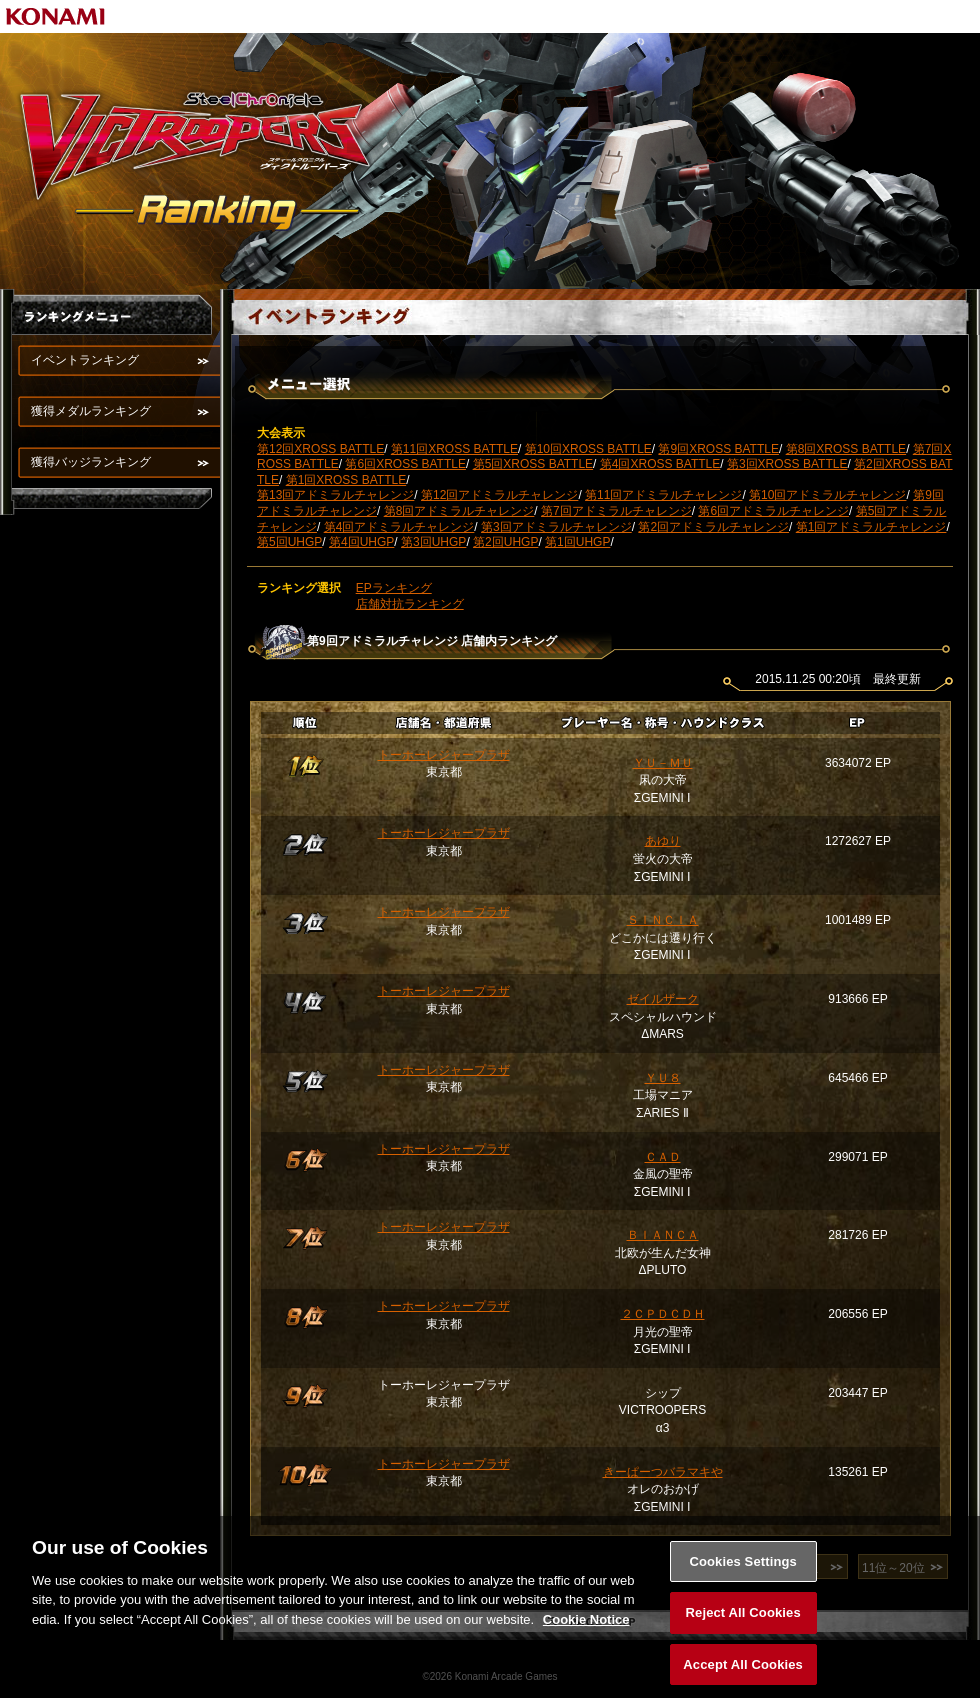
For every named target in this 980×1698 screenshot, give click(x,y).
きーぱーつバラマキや (663, 1472)
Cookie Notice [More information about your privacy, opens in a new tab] (586, 1632)
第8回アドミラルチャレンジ (459, 511)
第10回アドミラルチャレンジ (827, 495)
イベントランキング (85, 360)
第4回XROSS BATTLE (660, 464)
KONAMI (56, 16)
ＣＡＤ (663, 1157)
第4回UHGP (361, 542)
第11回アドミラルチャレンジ (663, 495)
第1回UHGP (577, 542)
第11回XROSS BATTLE (454, 449)
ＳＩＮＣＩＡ (663, 920)
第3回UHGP (433, 542)
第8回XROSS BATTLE (846, 449)
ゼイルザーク (663, 999)
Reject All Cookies (743, 1626)
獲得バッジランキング (91, 462)
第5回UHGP (289, 542)
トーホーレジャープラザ (444, 755)
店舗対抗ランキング (410, 604)
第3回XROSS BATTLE (787, 464)
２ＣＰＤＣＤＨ (663, 1314)
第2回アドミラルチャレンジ (713, 527)
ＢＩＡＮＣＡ (663, 1235)
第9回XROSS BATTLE (718, 449)
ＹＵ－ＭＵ (663, 763)
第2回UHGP (505, 542)
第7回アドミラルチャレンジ (616, 511)
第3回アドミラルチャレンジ (556, 527)
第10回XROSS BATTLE (588, 449)
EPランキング (394, 588)
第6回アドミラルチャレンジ (773, 511)
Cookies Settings (743, 1574)
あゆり (663, 841)
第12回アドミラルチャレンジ (499, 495)
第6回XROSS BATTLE (405, 464)
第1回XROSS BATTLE (346, 480)
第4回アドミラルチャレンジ (399, 527)
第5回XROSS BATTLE (533, 464)
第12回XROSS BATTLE (320, 449)
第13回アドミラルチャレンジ (335, 495)
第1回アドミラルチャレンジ (871, 527)
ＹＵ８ (663, 1078)
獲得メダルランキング (91, 411)
